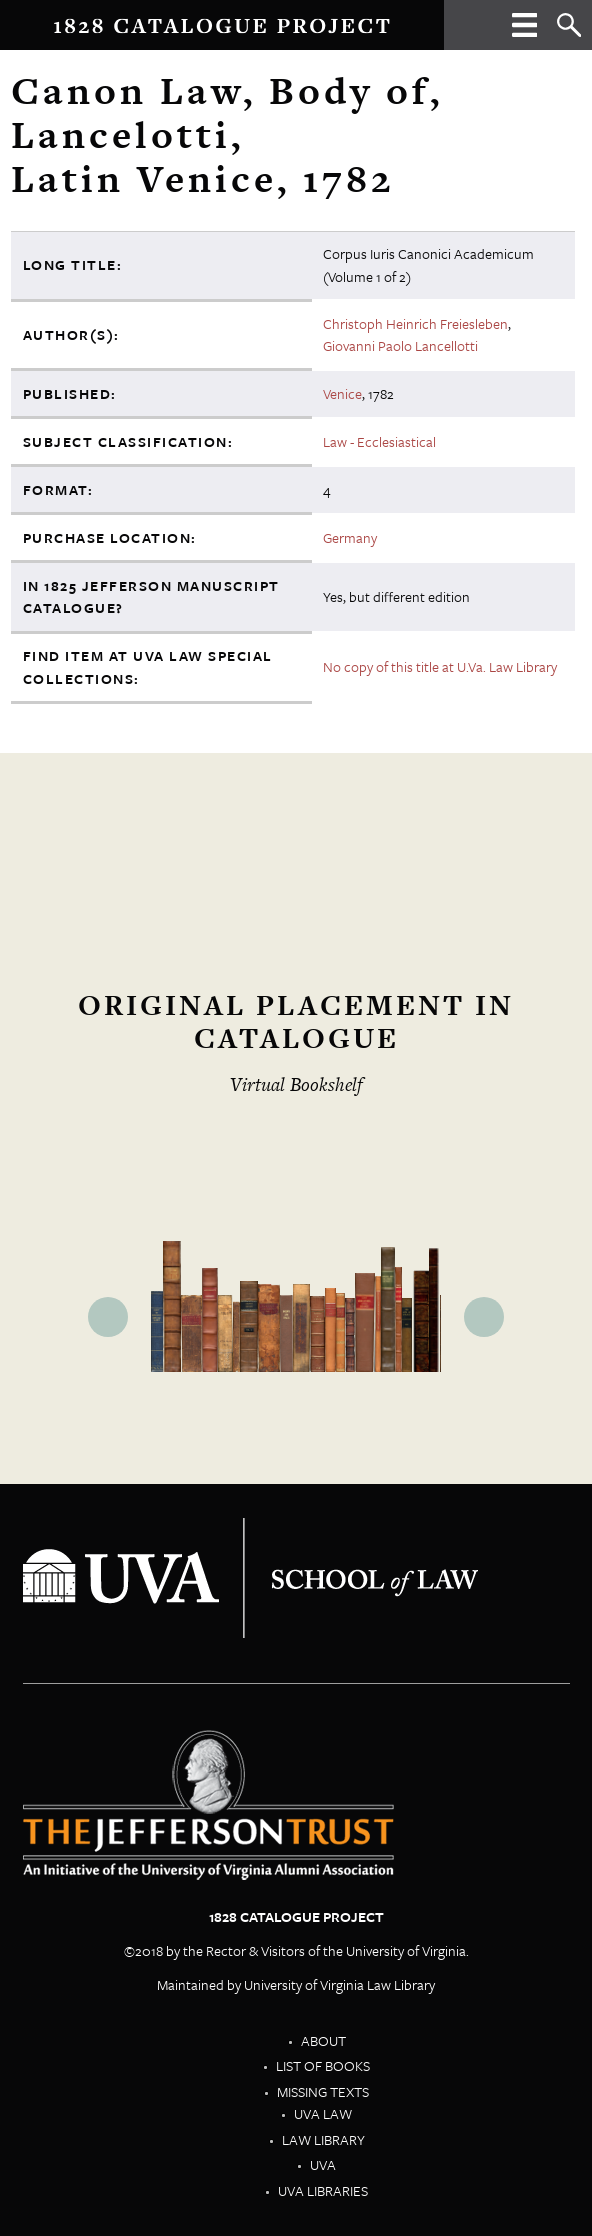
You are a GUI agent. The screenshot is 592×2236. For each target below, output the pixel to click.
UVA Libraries (323, 2190)
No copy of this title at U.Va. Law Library (440, 666)
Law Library (323, 2139)
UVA (323, 2164)
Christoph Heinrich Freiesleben (415, 323)
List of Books (323, 2065)
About (323, 2040)
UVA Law (323, 2113)
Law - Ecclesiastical (379, 441)
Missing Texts (323, 2091)
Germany (350, 537)
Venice (342, 393)
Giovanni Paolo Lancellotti (400, 345)
